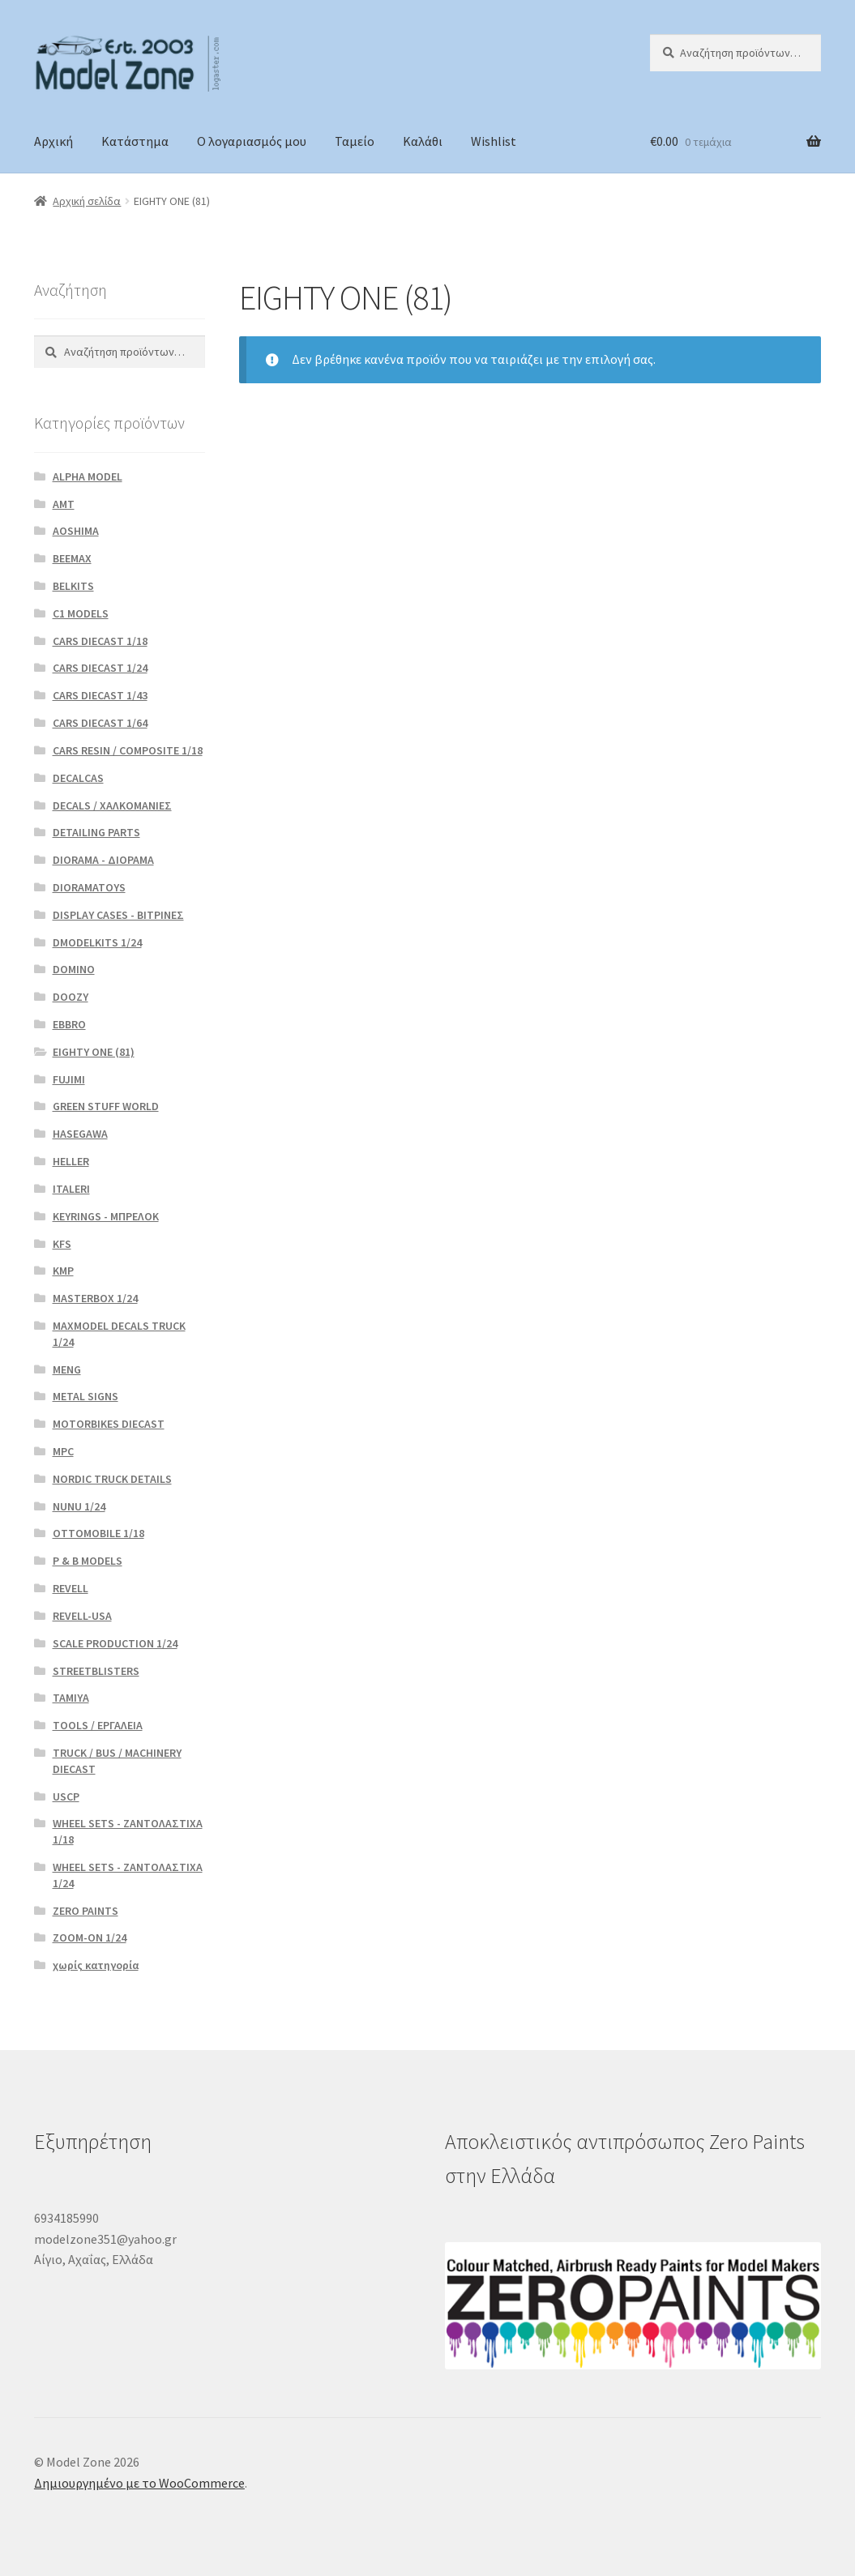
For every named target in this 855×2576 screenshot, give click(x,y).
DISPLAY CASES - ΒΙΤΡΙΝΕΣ (118, 915)
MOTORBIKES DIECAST (109, 1423)
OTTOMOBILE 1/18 (98, 1533)
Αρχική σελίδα (87, 201)
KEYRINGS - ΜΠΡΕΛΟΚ (106, 1216)
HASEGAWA (80, 1133)
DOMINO (74, 969)
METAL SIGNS (85, 1396)
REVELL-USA (82, 1615)
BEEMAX (72, 558)
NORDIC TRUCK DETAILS (112, 1479)
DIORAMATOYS (89, 887)
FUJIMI (69, 1079)
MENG (67, 1369)
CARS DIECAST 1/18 (100, 641)
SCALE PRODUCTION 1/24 (115, 1643)
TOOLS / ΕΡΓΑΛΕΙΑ (98, 1725)
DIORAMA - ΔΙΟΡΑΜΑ (103, 859)
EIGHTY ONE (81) (94, 1051)
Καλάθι (422, 141)
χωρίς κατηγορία (96, 1965)
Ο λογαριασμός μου (251, 141)
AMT (64, 504)
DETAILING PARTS (96, 832)
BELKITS (73, 586)
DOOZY (70, 996)
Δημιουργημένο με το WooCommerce (139, 2483)
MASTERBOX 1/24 (95, 1298)
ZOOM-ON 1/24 (89, 1937)
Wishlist (493, 141)
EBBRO (69, 1024)
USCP (66, 1796)
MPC (63, 1451)
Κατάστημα (135, 141)
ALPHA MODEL (87, 476)
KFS (62, 1244)
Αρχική (53, 141)
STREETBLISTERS (96, 1671)
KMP (63, 1270)
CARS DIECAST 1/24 (100, 667)
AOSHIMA (76, 530)
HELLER (71, 1161)
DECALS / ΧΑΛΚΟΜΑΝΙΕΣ (112, 805)
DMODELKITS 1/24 (97, 942)
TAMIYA (71, 1697)
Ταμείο (354, 141)
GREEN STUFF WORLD (106, 1106)
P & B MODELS (87, 1560)
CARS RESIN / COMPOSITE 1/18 (128, 750)
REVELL (70, 1588)
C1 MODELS (81, 613)
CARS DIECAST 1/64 (100, 723)
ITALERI (71, 1188)
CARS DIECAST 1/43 (100, 695)
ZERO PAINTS (85, 1910)
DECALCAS (78, 778)
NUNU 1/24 (79, 1506)
